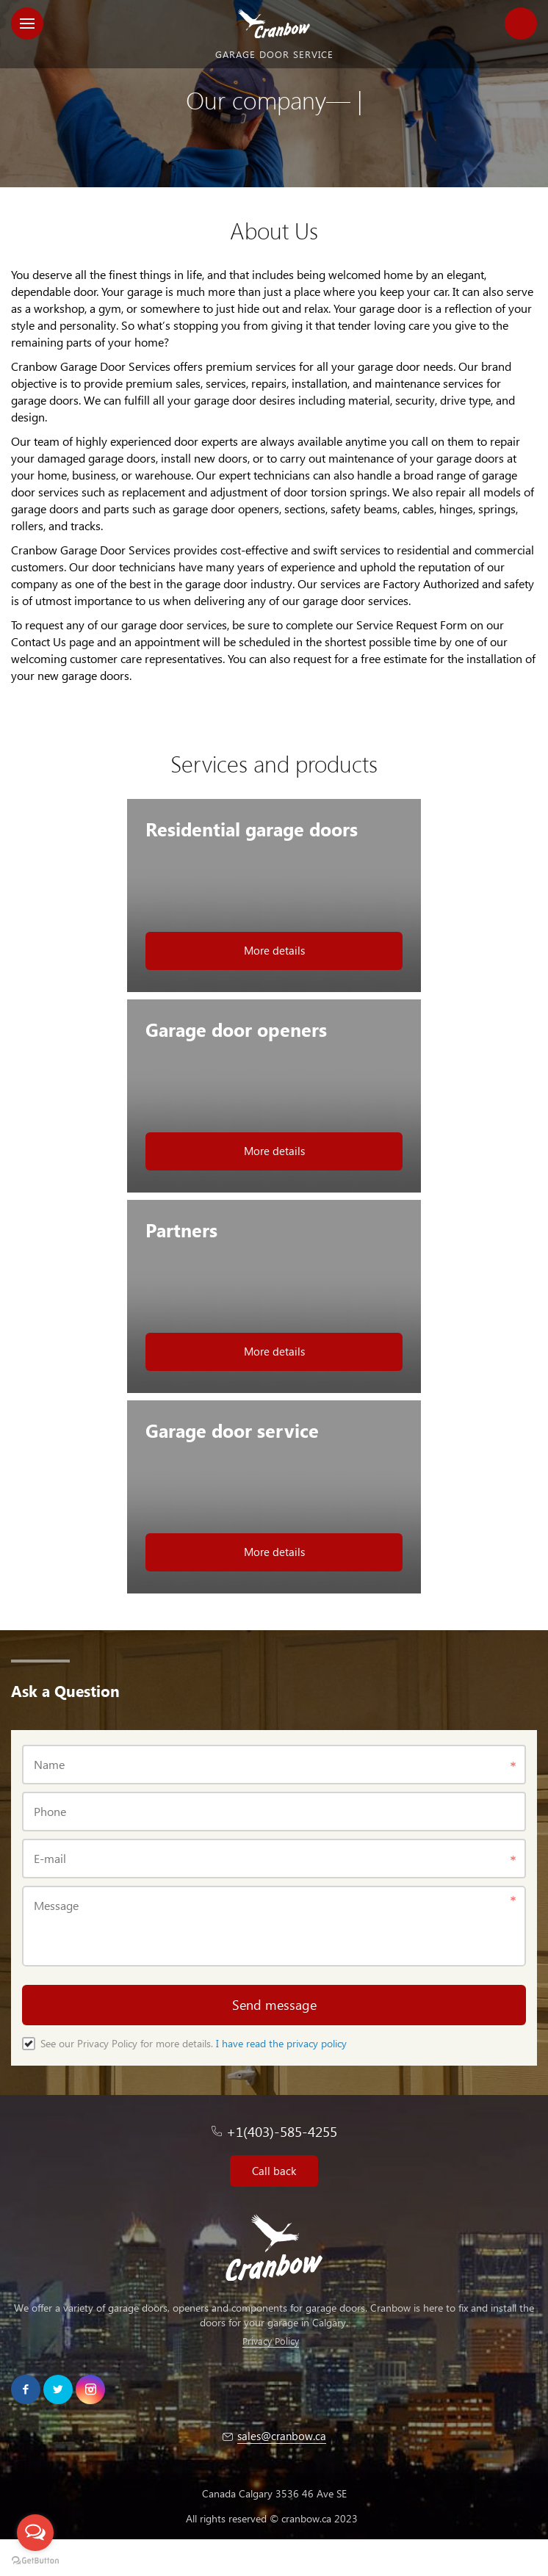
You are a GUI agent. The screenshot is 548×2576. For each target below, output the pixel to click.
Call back (274, 2170)
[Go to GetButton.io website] (35, 2561)
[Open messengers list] (35, 2532)
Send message (274, 2004)
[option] (274, 93)
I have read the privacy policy (281, 2043)
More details (274, 950)
